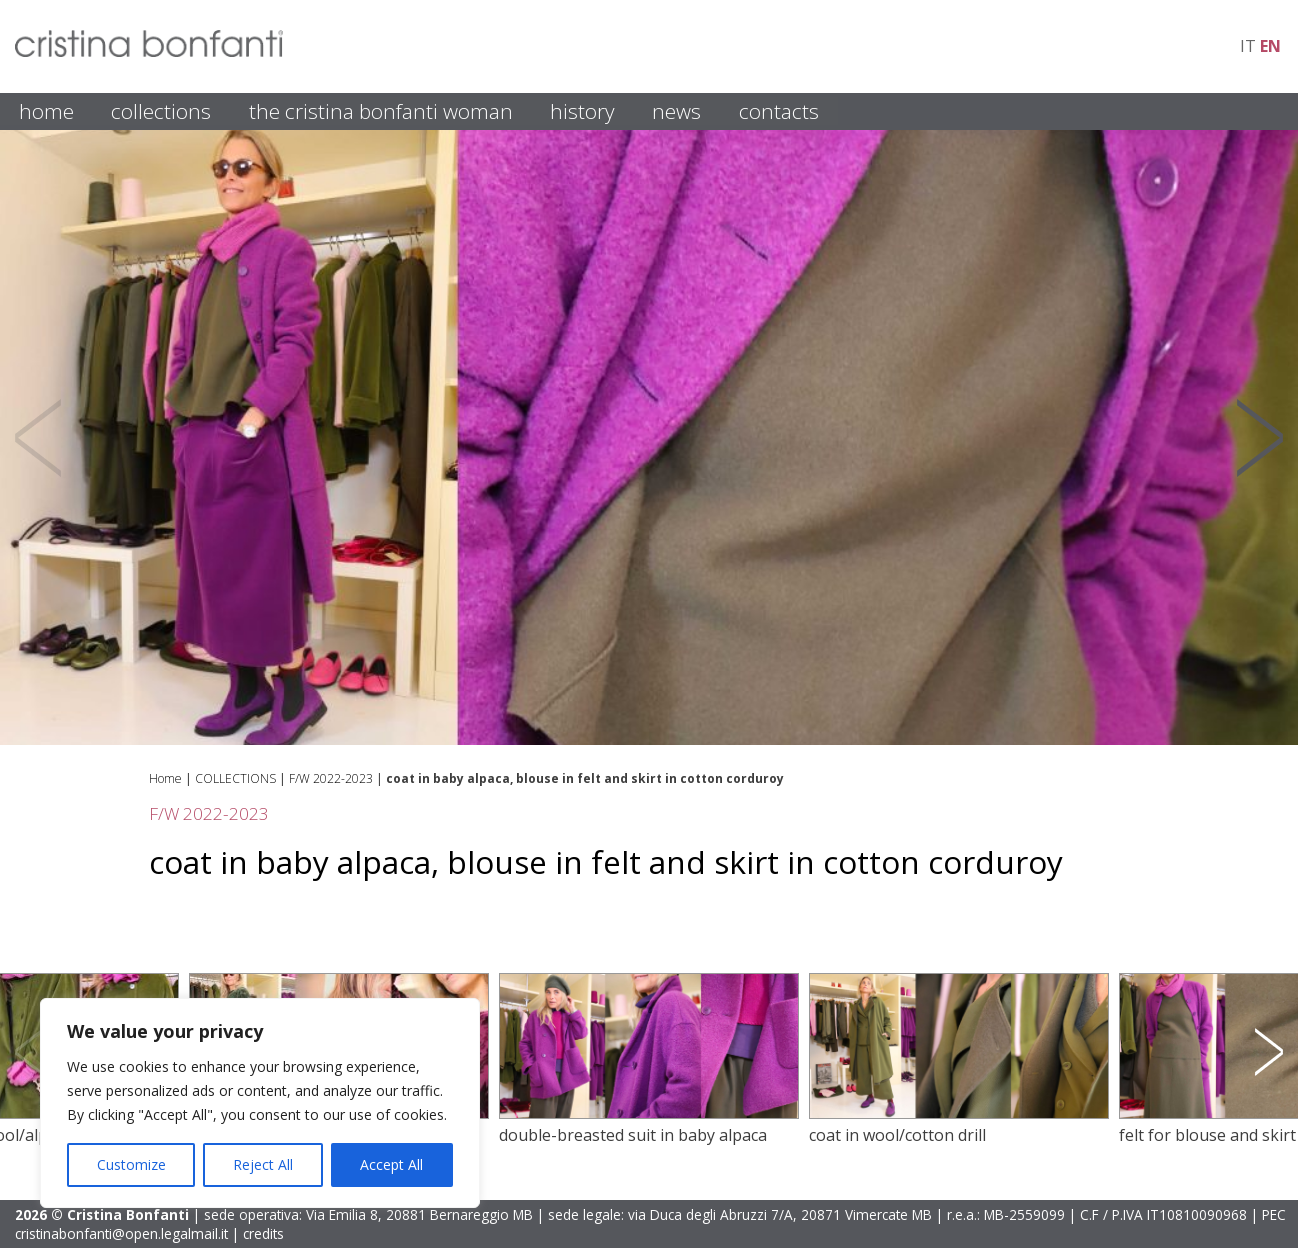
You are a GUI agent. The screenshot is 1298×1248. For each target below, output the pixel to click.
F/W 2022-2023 (331, 778)
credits (263, 1233)
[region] (260, 1103)
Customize (131, 1164)
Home (165, 778)
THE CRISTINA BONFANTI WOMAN (381, 111)
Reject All (263, 1164)
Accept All (391, 1164)
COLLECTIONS (161, 111)
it (1248, 46)
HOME (46, 111)
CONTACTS (779, 111)
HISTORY (582, 111)
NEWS (676, 111)
